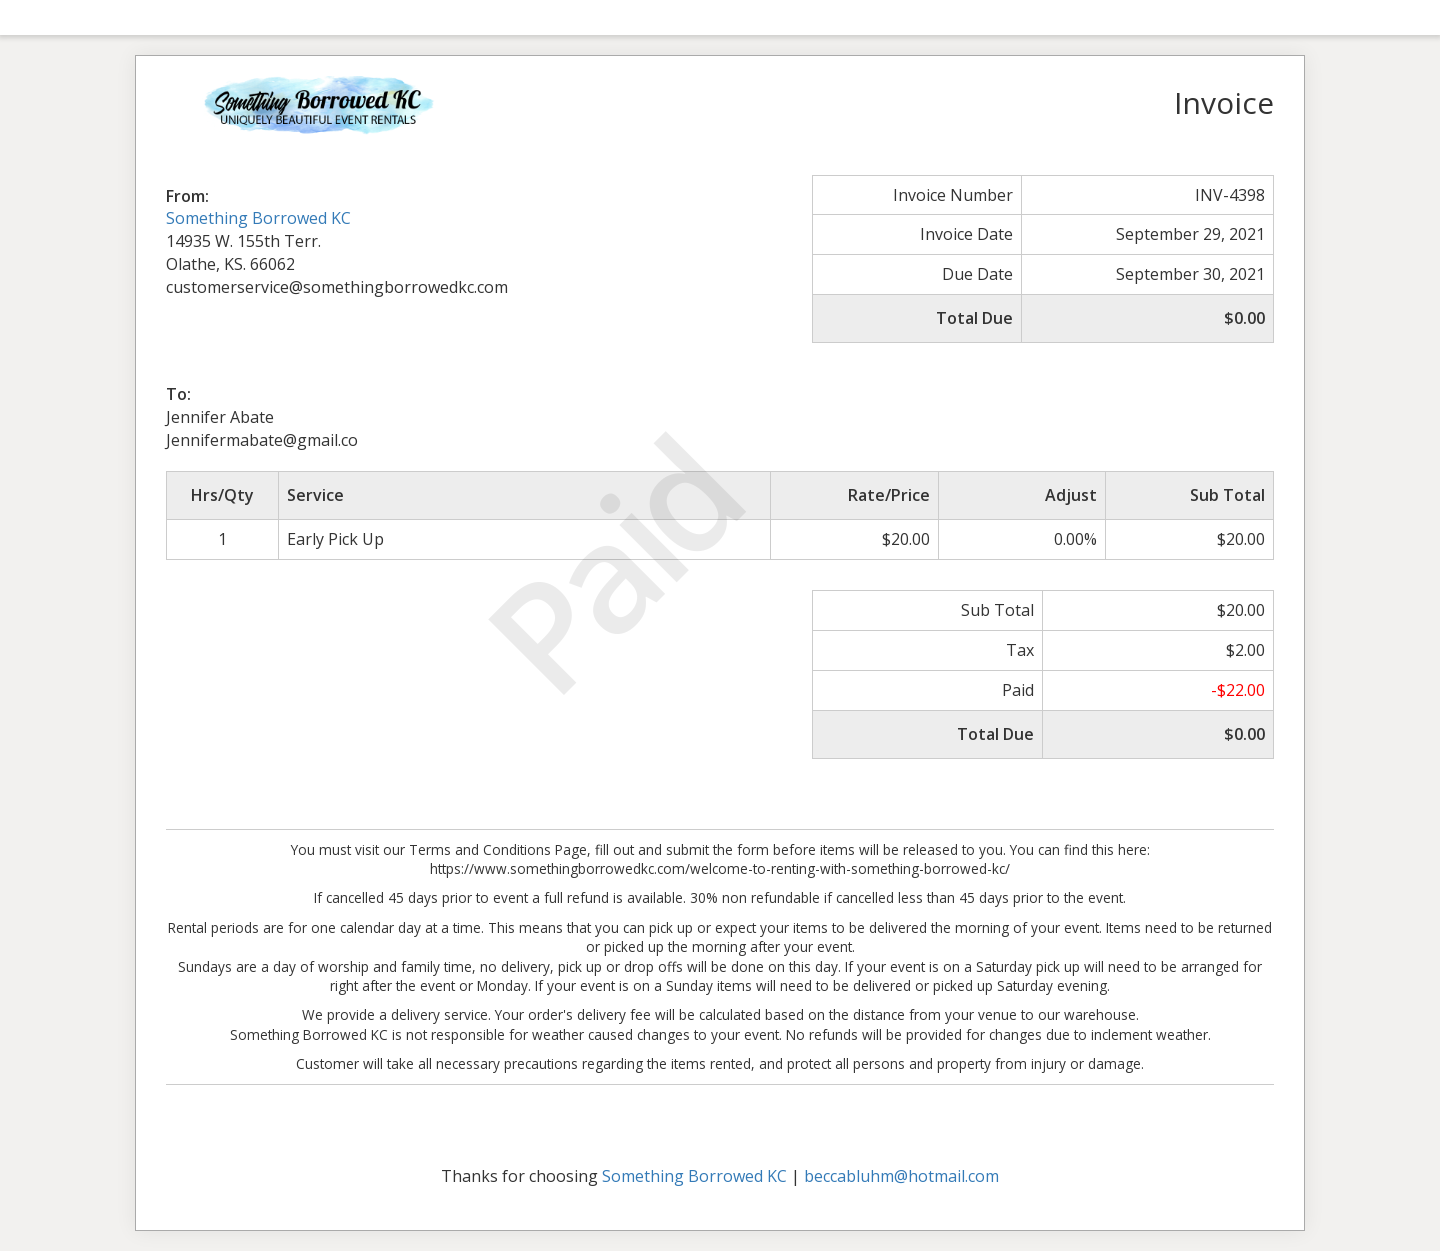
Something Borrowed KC (258, 218)
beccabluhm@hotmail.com (901, 1176)
